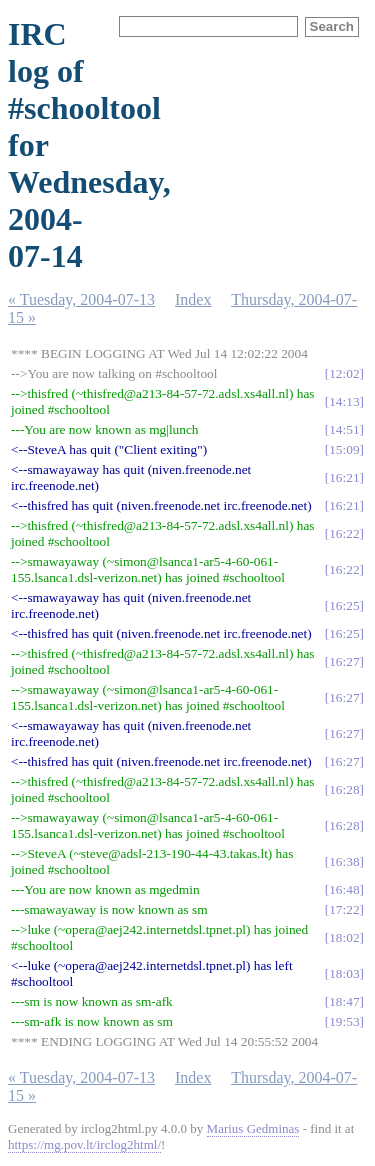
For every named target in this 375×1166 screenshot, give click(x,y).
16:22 (344, 533)
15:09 (344, 449)
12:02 (344, 373)
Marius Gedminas (253, 1128)
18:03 (344, 973)
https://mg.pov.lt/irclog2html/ (84, 1144)
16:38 (344, 861)
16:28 (344, 789)
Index (193, 299)
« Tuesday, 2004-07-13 (81, 299)
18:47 (344, 1001)
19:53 (344, 1021)
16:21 (344, 477)
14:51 (344, 429)
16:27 (344, 661)
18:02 (344, 937)
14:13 (344, 401)
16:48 (344, 889)
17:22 (344, 909)
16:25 (344, 605)
